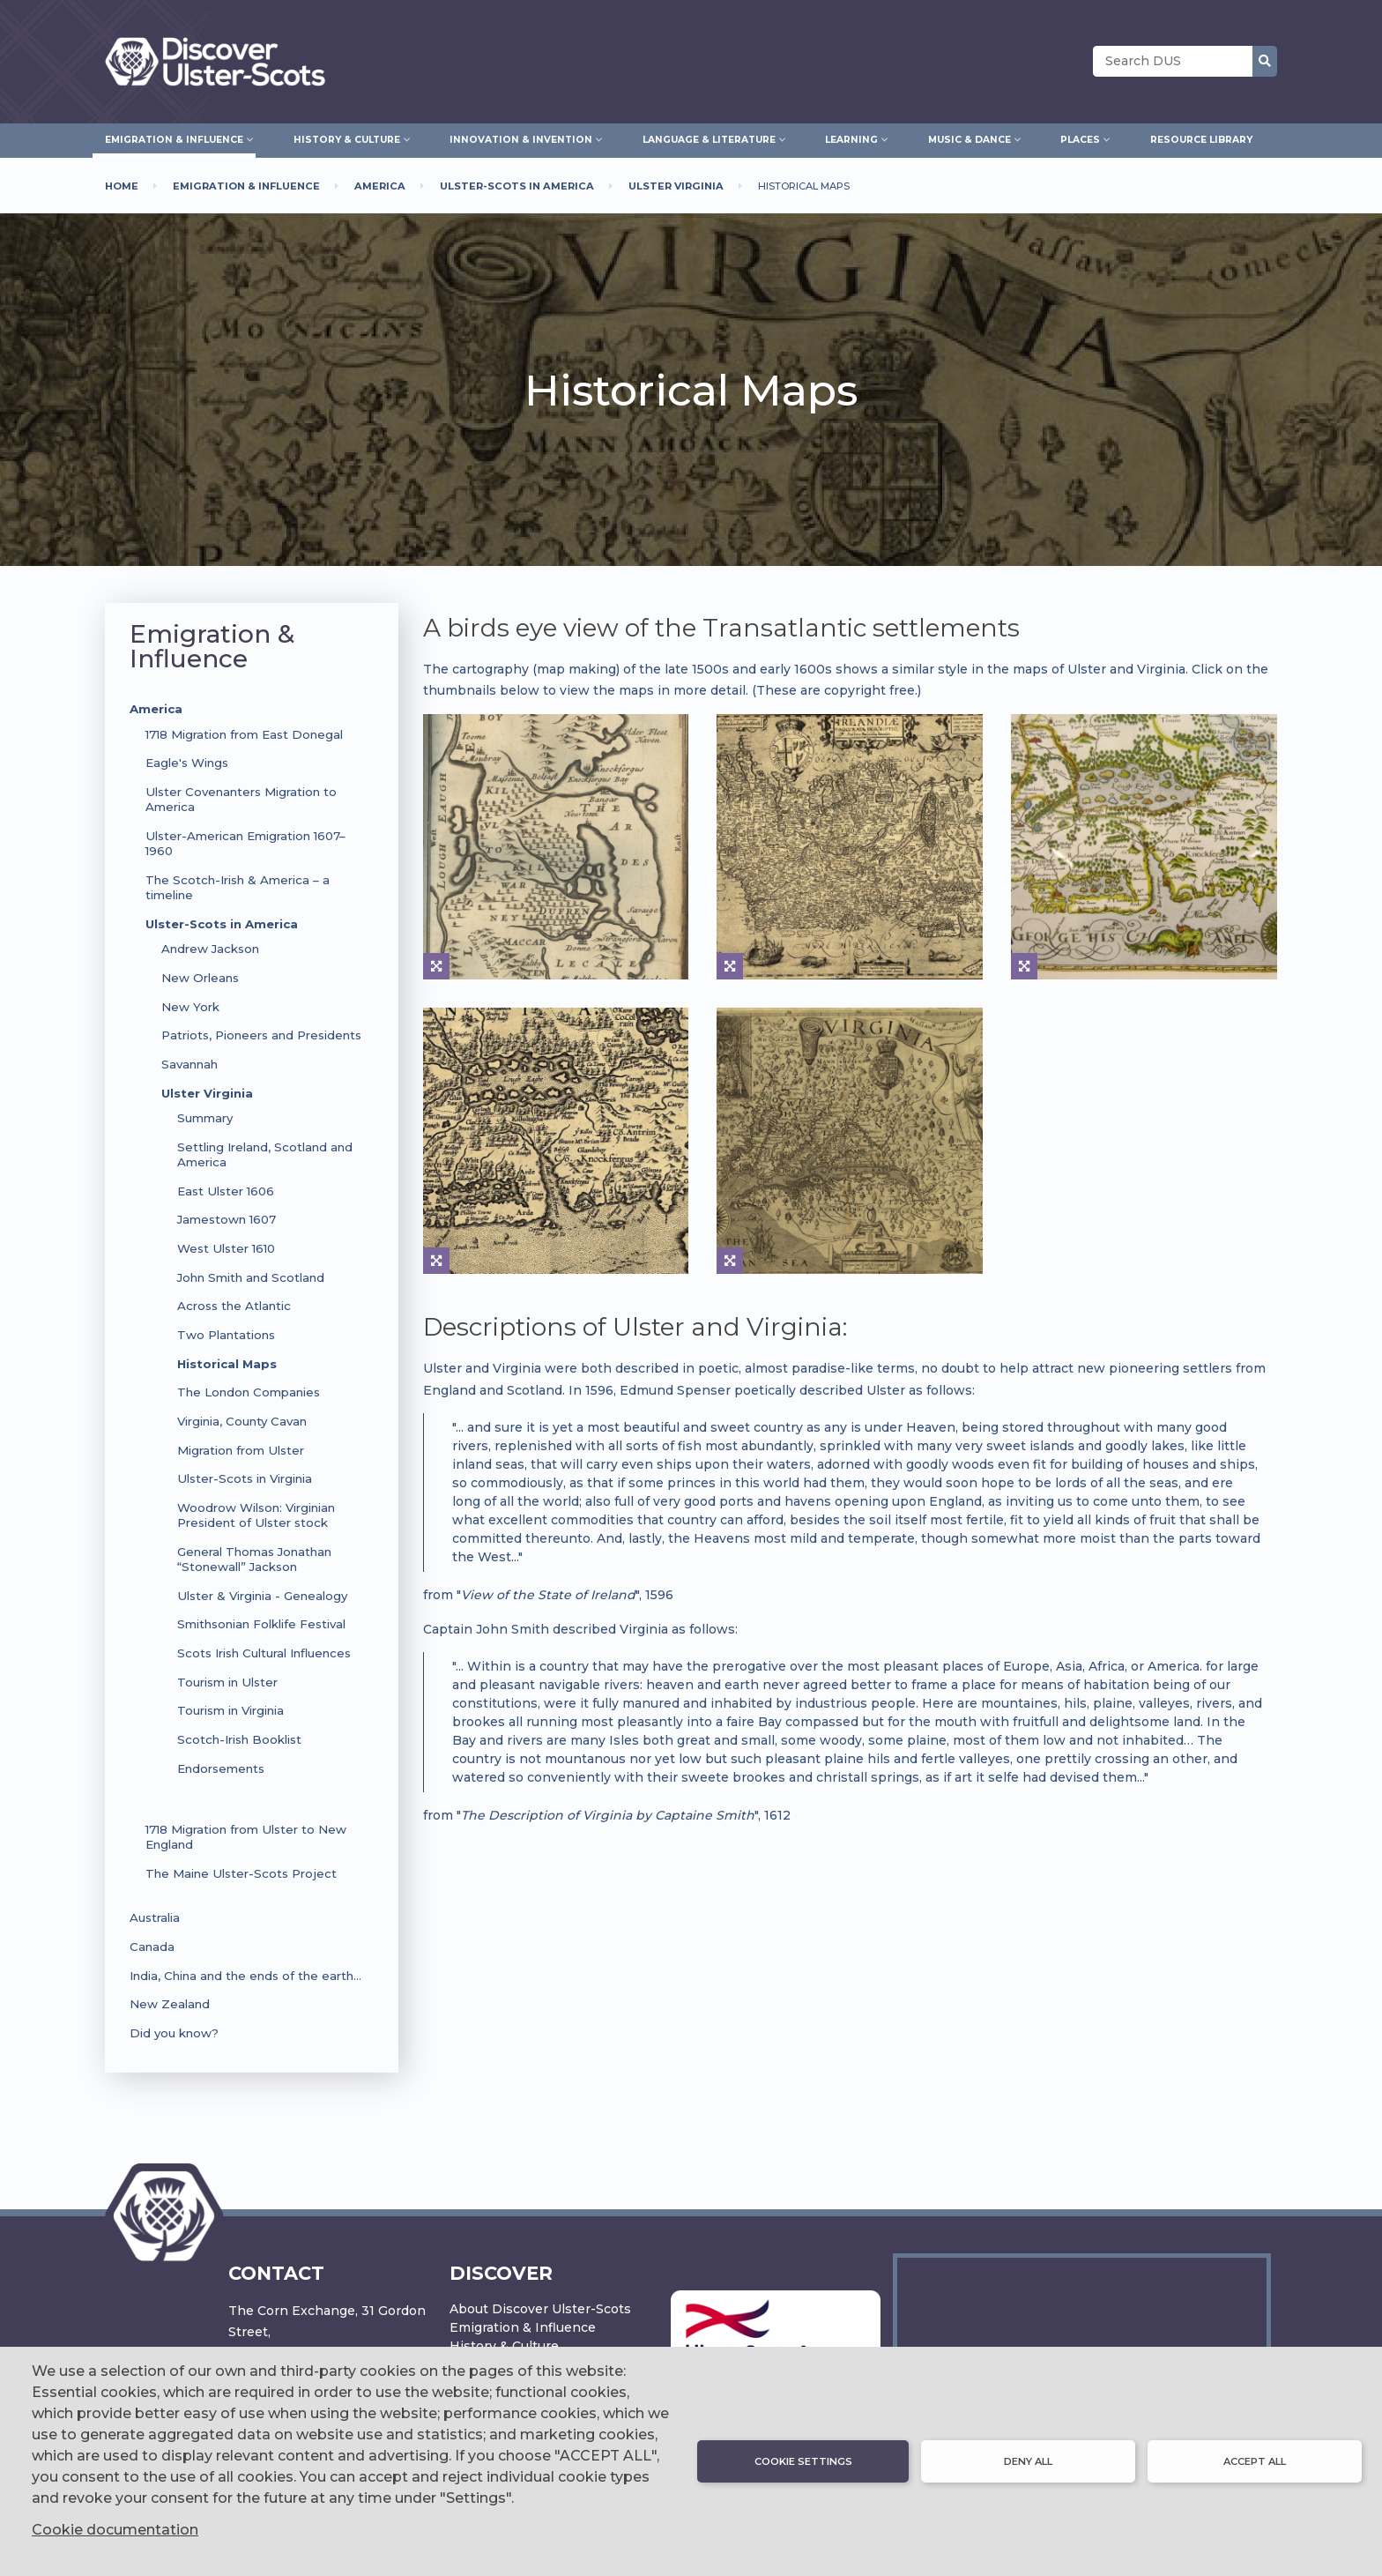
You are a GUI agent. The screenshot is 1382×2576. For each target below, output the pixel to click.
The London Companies (248, 1392)
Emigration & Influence (246, 186)
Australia (155, 1917)
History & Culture (504, 2346)
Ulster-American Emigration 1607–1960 (245, 843)
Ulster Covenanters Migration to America (241, 799)
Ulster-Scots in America (221, 924)
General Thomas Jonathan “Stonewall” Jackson (254, 1559)
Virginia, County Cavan (242, 1421)
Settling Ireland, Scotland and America (265, 1154)
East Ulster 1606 (225, 1191)
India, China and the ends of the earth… (245, 1976)
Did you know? (174, 2033)
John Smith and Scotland (250, 1277)
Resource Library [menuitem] (1201, 139)
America (379, 186)
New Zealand (170, 2004)
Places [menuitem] (1080, 137)
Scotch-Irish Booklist (239, 1739)
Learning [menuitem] (851, 137)
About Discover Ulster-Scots (540, 2309)
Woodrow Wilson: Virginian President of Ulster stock (256, 1515)
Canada (152, 1946)
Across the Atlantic (234, 1306)
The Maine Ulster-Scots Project (241, 1873)
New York (190, 1007)
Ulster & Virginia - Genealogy (262, 1596)
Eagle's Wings (186, 763)
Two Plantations (226, 1335)
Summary (205, 1118)
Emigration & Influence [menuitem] (174, 137)
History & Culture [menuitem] (346, 137)
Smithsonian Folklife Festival (261, 1624)
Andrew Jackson (210, 949)
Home (121, 186)
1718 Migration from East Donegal (244, 734)
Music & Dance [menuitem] (969, 137)
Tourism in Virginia (230, 1710)
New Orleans (200, 978)
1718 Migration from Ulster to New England (245, 1836)
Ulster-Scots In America (517, 186)
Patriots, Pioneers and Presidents (261, 1035)
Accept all (1254, 2461)
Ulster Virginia (676, 186)
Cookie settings (803, 2461)
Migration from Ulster (240, 1450)
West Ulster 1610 (226, 1248)
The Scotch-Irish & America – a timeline (237, 887)
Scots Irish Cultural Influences (264, 1653)
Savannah (189, 1064)
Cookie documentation (115, 2529)
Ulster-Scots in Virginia (244, 1478)
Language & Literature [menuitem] (709, 137)
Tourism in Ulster (227, 1682)
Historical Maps (227, 1364)
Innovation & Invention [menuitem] (521, 137)
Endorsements (220, 1768)
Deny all (1028, 2461)
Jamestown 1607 (226, 1219)
